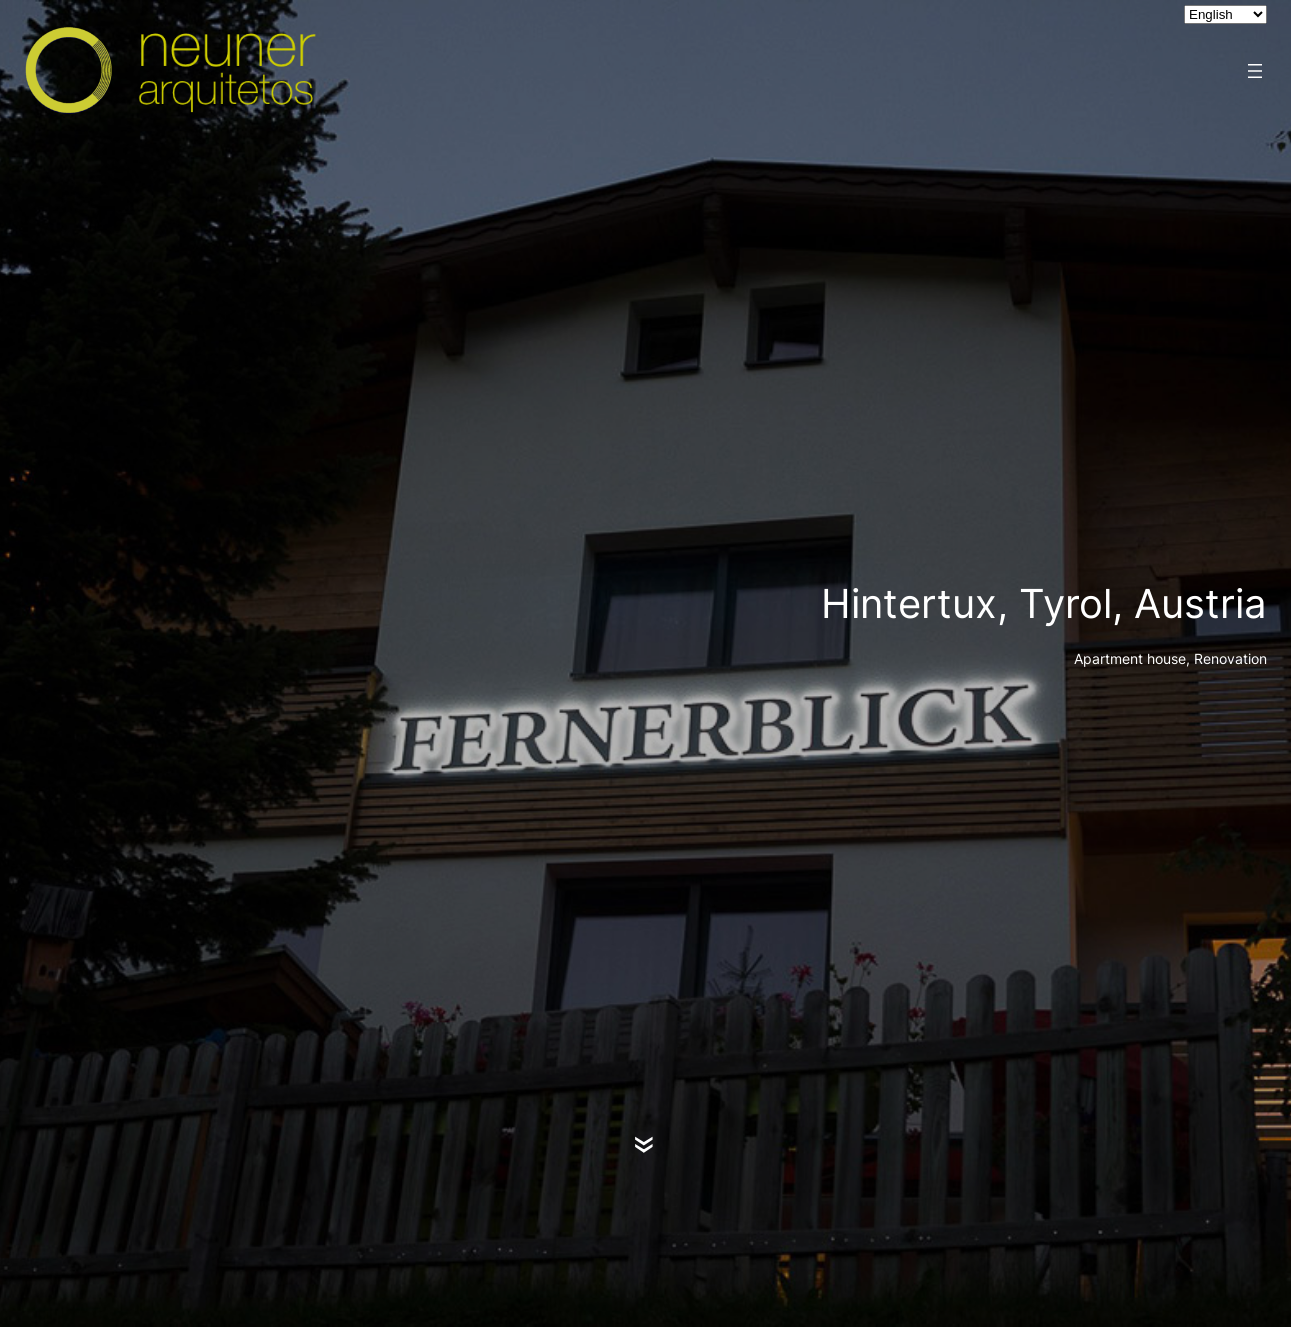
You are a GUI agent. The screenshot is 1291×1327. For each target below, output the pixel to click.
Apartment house (1130, 658)
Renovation (1230, 658)
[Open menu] (1255, 71)
